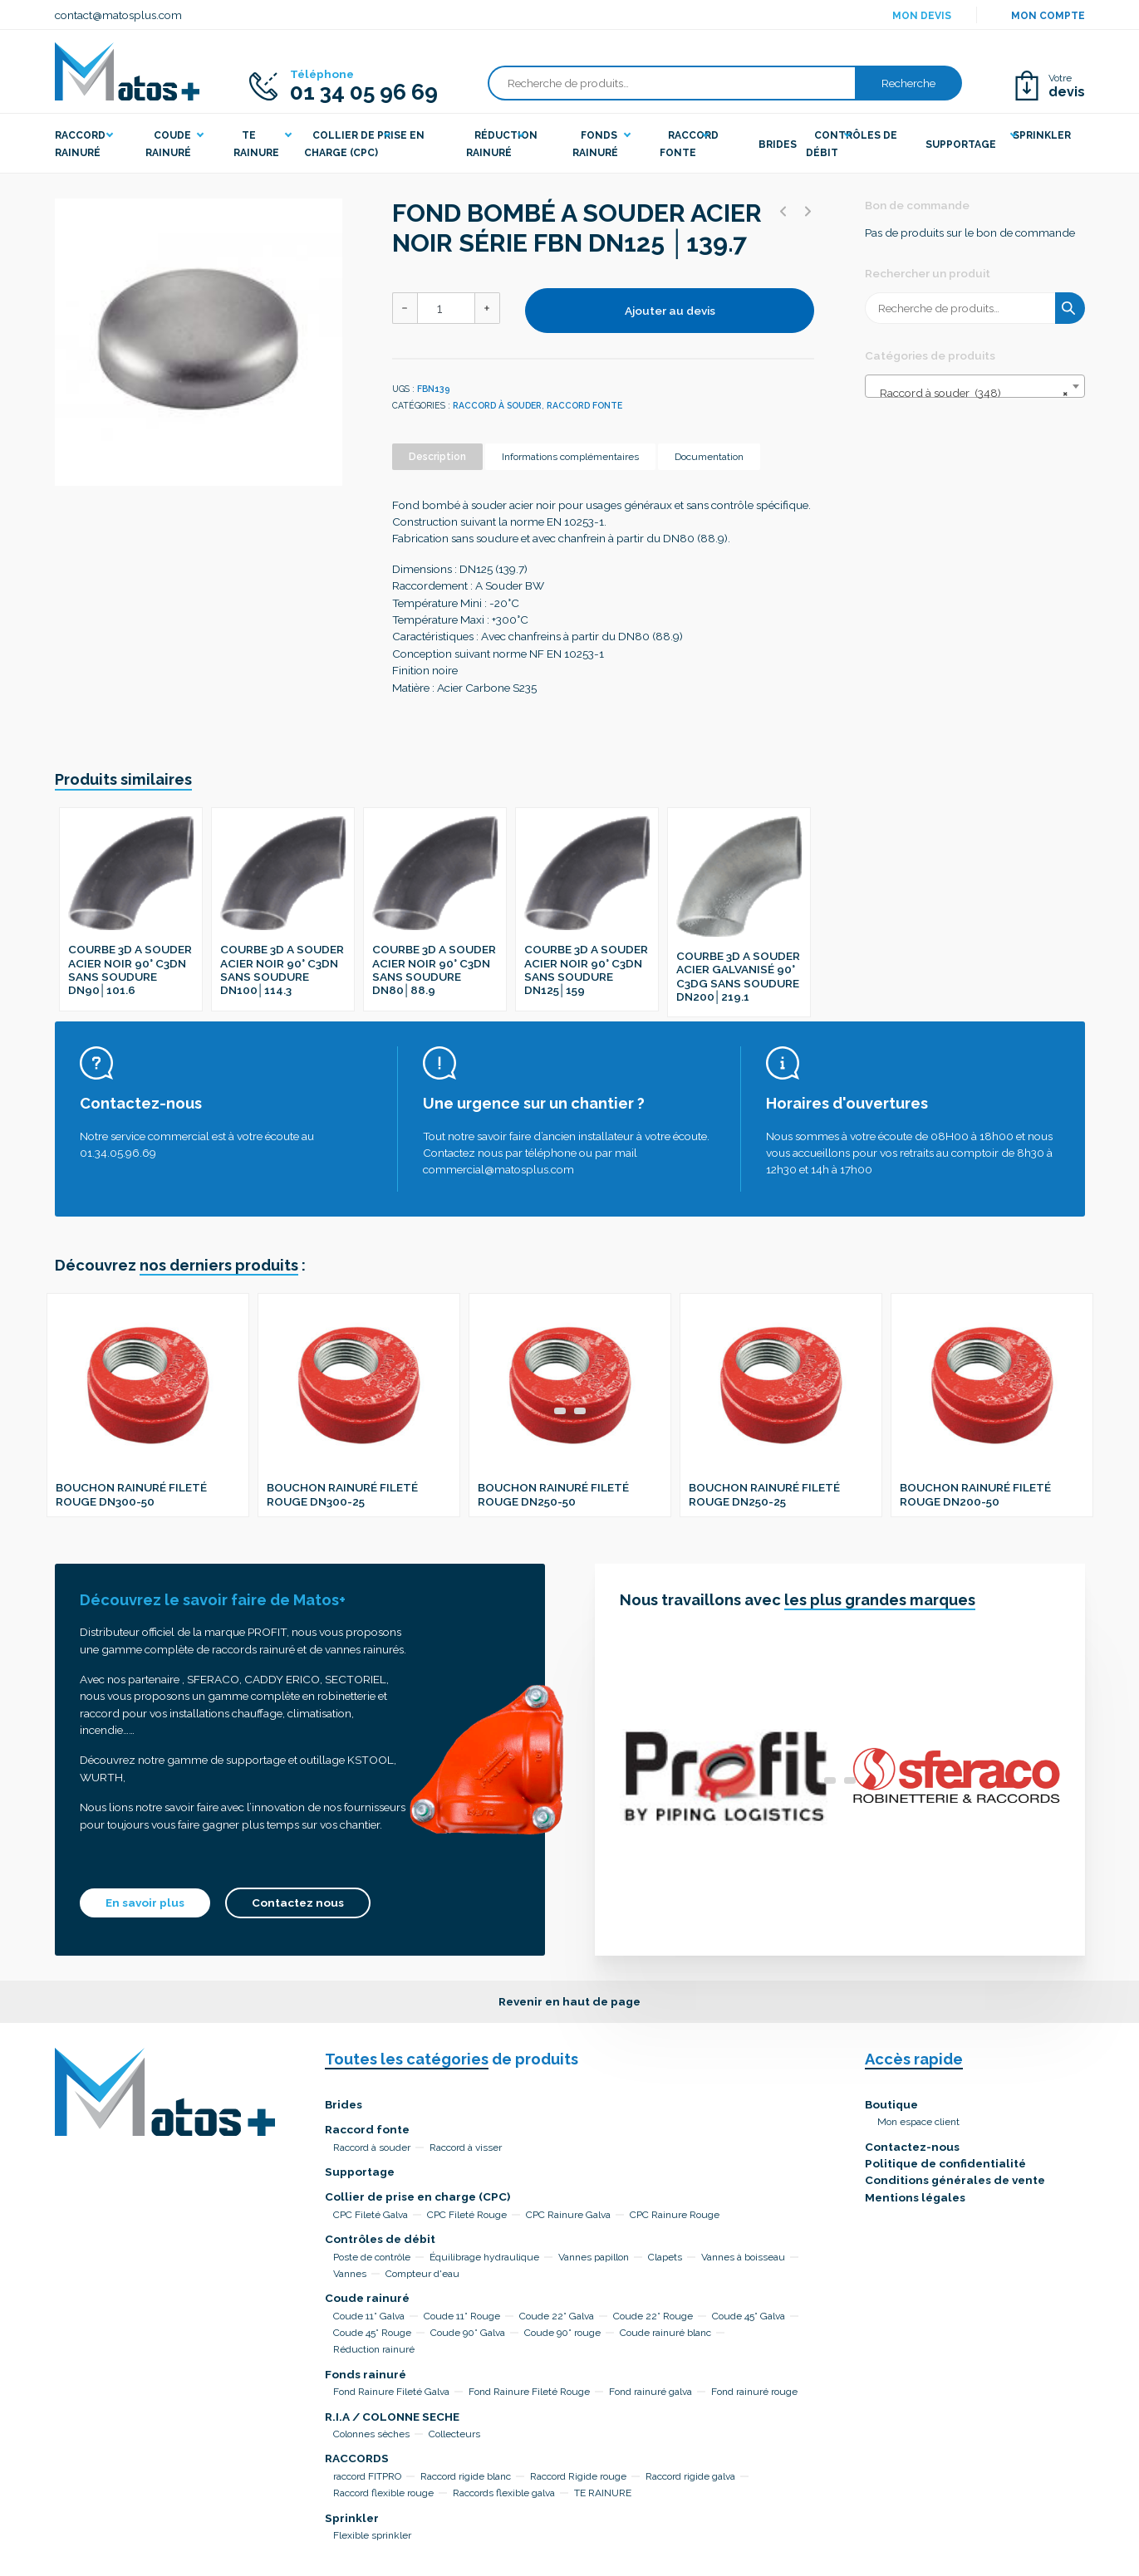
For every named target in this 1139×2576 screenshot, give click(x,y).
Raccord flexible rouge (383, 2493)
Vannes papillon (593, 2257)
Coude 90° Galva (467, 2332)
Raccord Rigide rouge (578, 2476)
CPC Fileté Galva (370, 2215)
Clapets (665, 2257)
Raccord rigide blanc (465, 2476)
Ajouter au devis (670, 310)
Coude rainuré (367, 2297)
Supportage (360, 2171)
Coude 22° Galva (556, 2316)
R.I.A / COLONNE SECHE (392, 2416)
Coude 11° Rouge (462, 2316)
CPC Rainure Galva (568, 2215)
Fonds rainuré (365, 2374)
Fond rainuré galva (650, 2391)
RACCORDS (357, 2458)
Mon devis (921, 16)
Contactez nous (298, 1902)
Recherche (908, 83)
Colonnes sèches (371, 2434)
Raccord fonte (584, 405)
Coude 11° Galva (369, 2316)
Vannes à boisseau (743, 2257)
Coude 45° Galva (748, 2316)
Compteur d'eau (422, 2274)
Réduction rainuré (374, 2349)
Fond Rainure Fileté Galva (391, 2391)
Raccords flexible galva (504, 2493)
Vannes (349, 2274)
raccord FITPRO (367, 2476)
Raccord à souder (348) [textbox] (970, 392)
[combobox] (975, 386)
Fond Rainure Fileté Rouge (529, 2391)
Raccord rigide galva (690, 2476)
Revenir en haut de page (569, 2001)
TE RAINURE (602, 2493)
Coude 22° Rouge (653, 2316)
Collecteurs (454, 2434)
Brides (343, 2104)
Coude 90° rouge (562, 2332)
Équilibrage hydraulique (484, 2257)
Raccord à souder (497, 405)
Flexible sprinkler (372, 2535)
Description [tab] (437, 457)
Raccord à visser (466, 2147)
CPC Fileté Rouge (467, 2215)
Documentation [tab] (709, 457)
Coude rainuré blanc (665, 2332)
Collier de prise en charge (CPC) (417, 2196)
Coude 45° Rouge (372, 2332)
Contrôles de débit (380, 2238)
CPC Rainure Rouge (674, 2215)
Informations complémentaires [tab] (570, 457)
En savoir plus (145, 1902)
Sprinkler (352, 2518)
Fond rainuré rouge (754, 2391)
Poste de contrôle (371, 2257)
